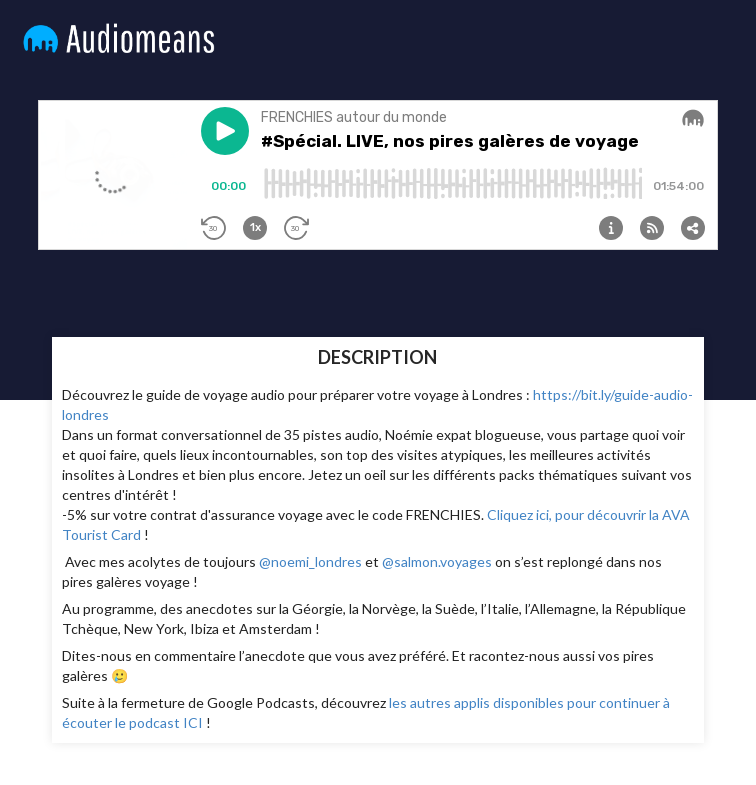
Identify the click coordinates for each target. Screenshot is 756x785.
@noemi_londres (310, 561)
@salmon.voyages (437, 561)
